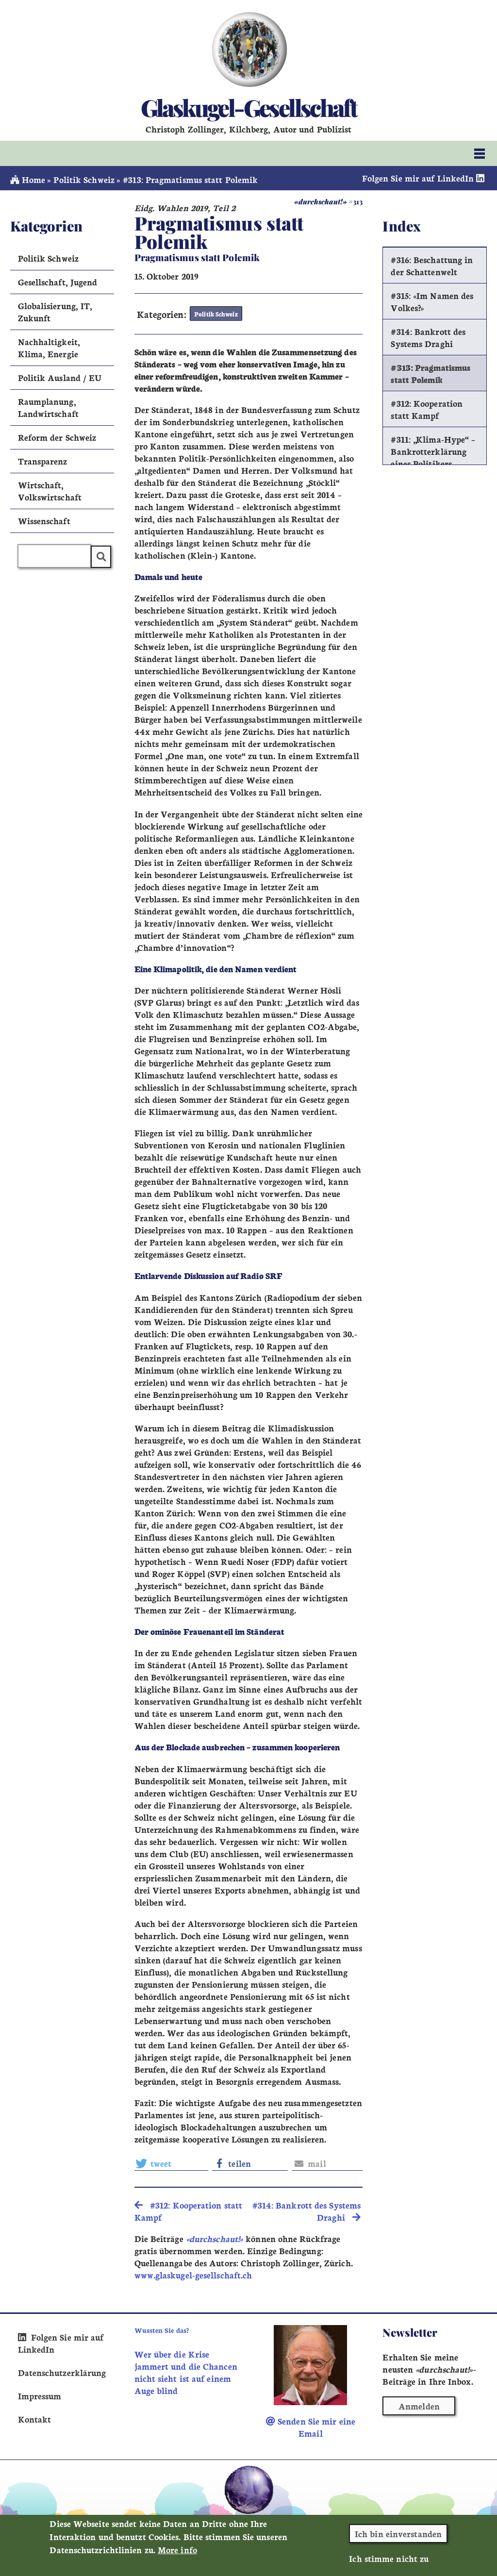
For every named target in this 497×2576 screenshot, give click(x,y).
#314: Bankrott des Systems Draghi (428, 337)
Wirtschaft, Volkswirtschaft (50, 491)
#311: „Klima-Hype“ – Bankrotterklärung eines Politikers (433, 451)
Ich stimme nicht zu (389, 2558)
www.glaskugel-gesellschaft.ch (193, 2275)
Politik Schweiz (83, 179)
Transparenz (42, 461)
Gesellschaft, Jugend (58, 282)
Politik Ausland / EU (60, 377)
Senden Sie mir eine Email (310, 2427)
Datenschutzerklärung (62, 2372)
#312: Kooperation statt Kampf (427, 409)
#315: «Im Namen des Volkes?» (432, 301)
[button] (171, 2163)
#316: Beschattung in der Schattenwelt (432, 265)
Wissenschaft (44, 521)
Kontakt (34, 2419)
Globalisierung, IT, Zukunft (55, 311)
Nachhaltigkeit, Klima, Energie (49, 347)
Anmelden (419, 2406)
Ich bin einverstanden (398, 2533)
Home (28, 179)
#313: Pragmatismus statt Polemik (430, 373)
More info (177, 2549)
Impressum (40, 2396)
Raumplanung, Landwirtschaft (48, 407)
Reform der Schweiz (57, 437)
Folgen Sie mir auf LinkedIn (424, 178)
